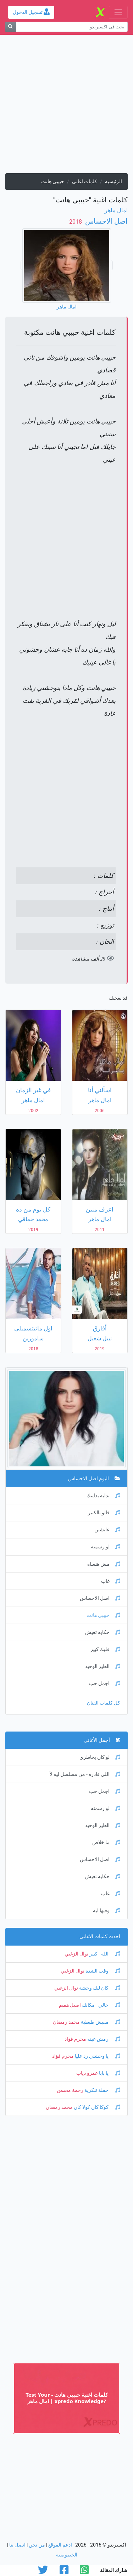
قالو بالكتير (104, 1513)
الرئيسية (113, 182)
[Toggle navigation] (118, 12)
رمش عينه (103, 2039)
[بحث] (10, 27)
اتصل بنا (17, 2545)
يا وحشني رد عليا (97, 2056)
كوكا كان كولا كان (96, 2107)
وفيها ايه (106, 1911)
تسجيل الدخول (31, 12)
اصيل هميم (70, 2005)
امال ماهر (116, 210)
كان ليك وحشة (99, 1988)
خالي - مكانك (100, 2005)
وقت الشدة (102, 1971)
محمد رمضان (66, 2022)
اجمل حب (104, 1683)
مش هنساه (103, 1564)
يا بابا (109, 2073)
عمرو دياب (87, 2073)
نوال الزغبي (76, 1954)
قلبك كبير (105, 1649)
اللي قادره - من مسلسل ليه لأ (85, 1774)
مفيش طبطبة (100, 2022)
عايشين (107, 1530)
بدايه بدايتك (103, 1496)
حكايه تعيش (102, 1632)
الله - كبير (104, 1954)
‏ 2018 (76, 221)
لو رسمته (105, 1547)
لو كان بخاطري (99, 1757)
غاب (110, 1581)
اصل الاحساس (105, 221)
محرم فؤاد (75, 2039)
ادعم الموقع (60, 2545)
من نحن (37, 2545)
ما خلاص (106, 1842)
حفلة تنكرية (101, 2090)
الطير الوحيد (102, 1666)
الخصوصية (66, 2555)
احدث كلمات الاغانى (99, 1937)
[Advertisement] (66, 106)
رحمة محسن (70, 2090)
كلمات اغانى (84, 182)
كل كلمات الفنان (103, 1703)
